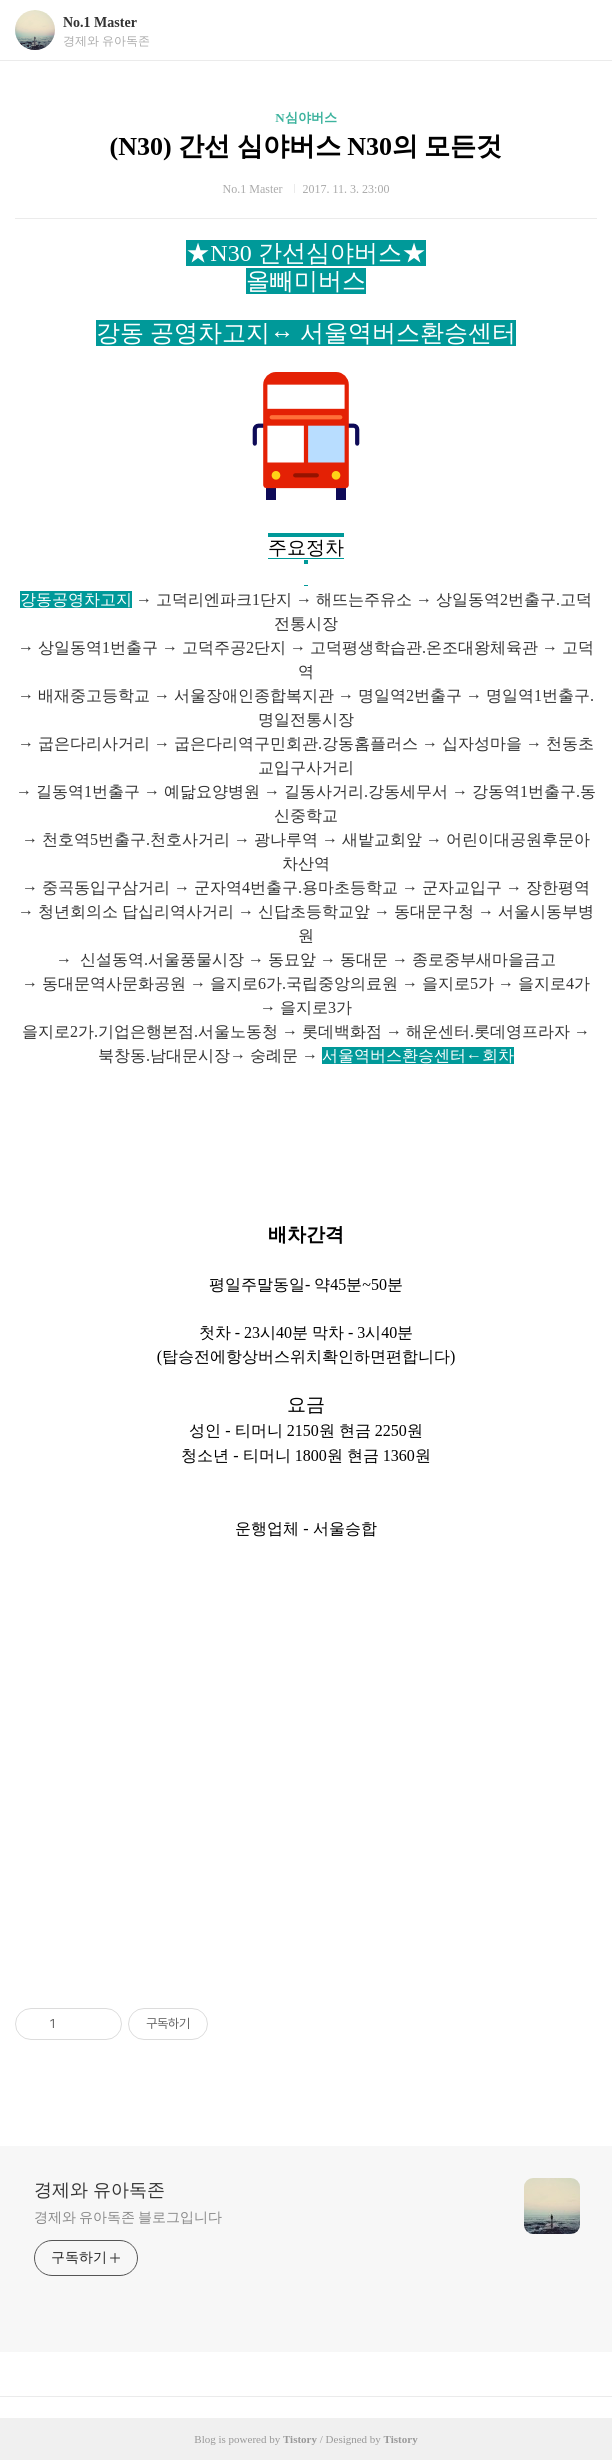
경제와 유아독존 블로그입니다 (128, 2217)
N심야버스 (305, 117)
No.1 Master (100, 22)
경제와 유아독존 (99, 2190)
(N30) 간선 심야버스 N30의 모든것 (306, 146)
